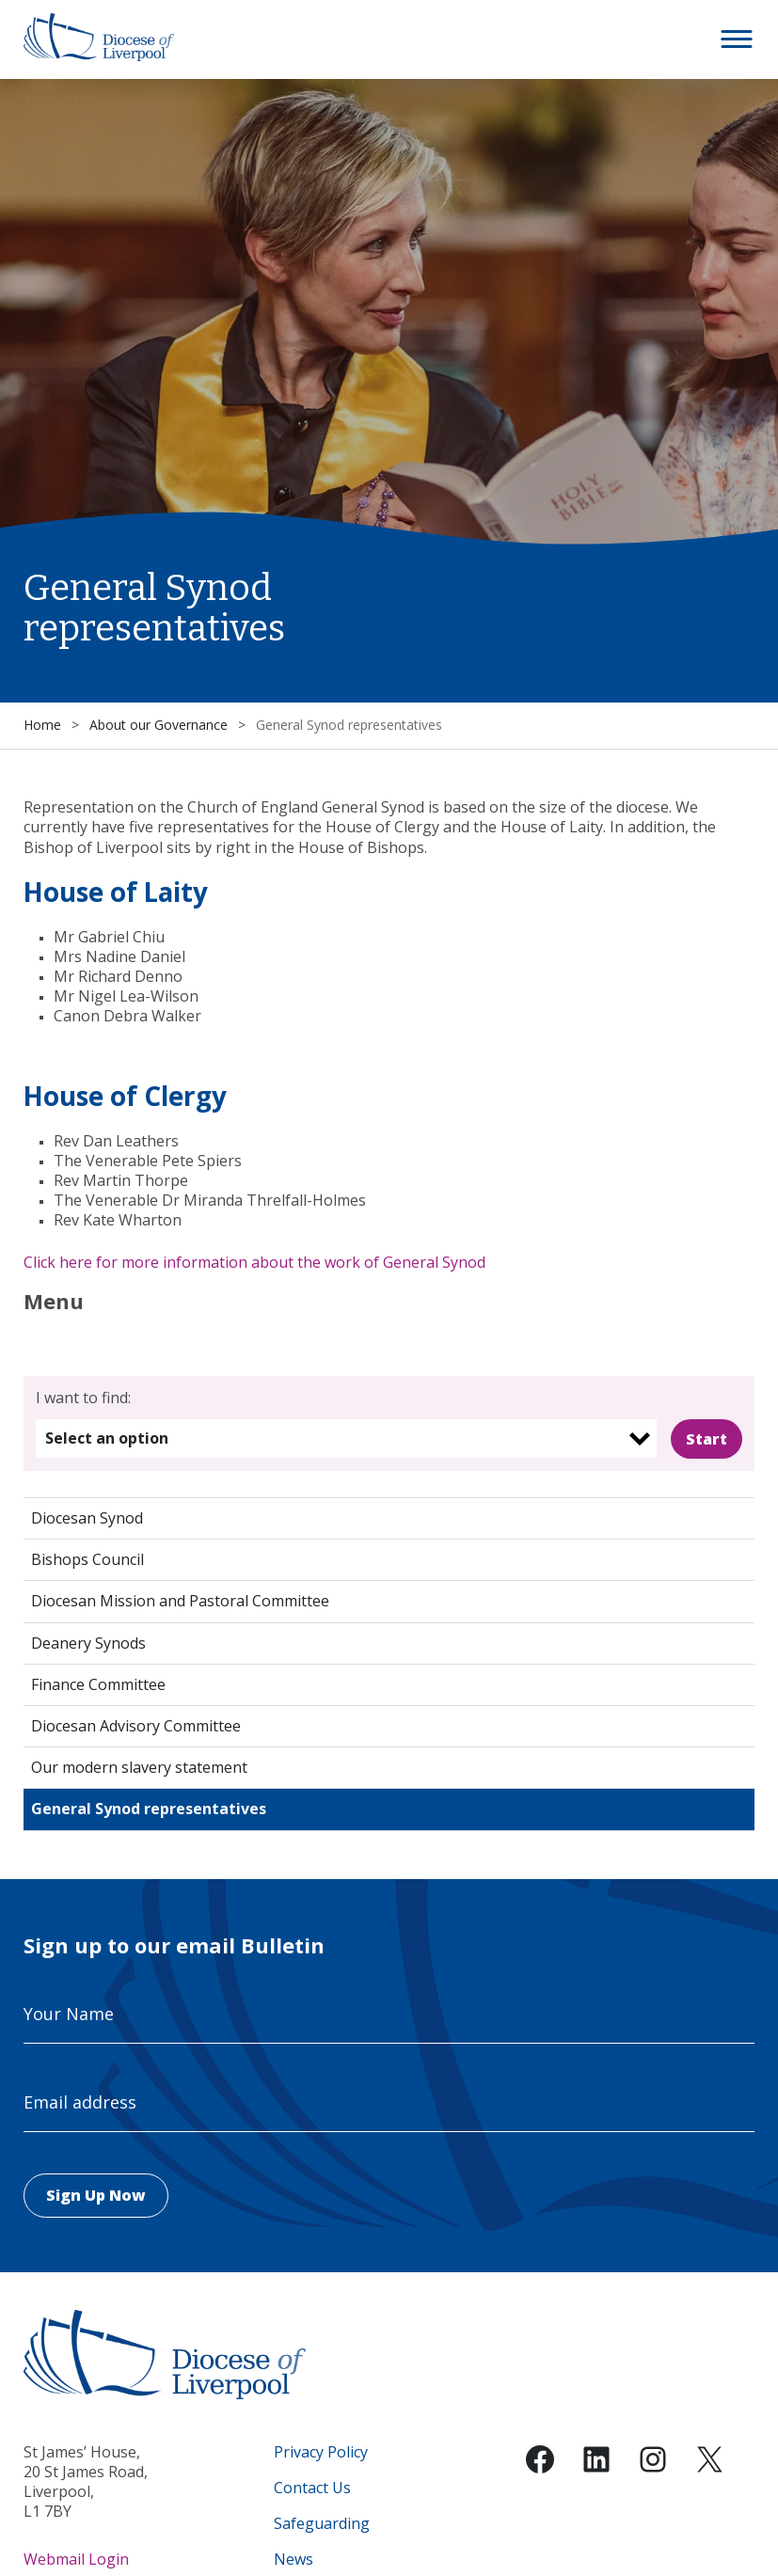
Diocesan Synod (87, 1518)
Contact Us (312, 2488)
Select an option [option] (106, 1438)
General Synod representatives (148, 1808)
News (293, 2559)
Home (42, 725)
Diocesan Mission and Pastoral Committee (180, 1600)
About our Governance (158, 725)
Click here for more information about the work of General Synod (254, 1262)
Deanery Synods (88, 1643)
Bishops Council (87, 1559)
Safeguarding (322, 2524)
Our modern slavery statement (139, 1767)
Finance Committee (98, 1684)
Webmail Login (76, 2559)
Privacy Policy (321, 2452)
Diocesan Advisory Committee (136, 1725)
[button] (737, 39)
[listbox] (347, 1438)
